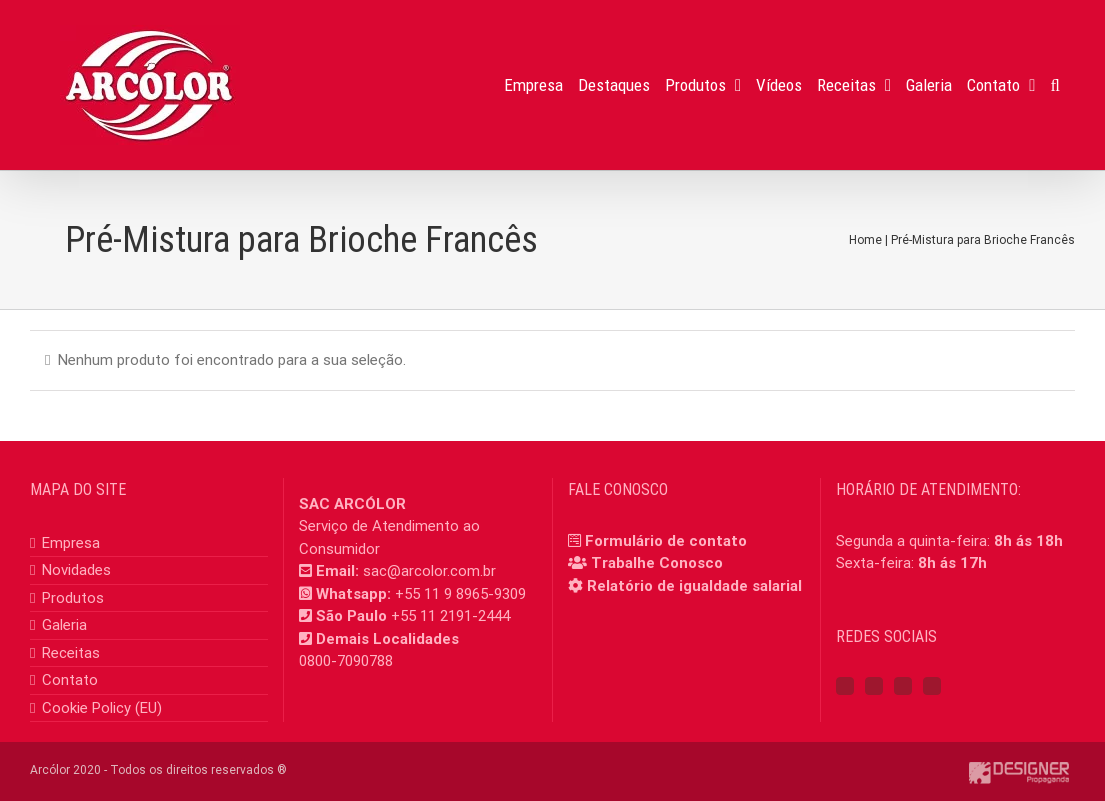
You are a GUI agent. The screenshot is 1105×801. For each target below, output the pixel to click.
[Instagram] (874, 686)
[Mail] (932, 686)
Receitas (71, 653)
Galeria (64, 625)
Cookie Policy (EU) (102, 708)
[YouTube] (903, 686)
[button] (1055, 85)
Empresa (71, 543)
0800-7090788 (346, 661)
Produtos (73, 598)
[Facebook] (845, 686)
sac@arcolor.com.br (429, 571)
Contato (70, 680)
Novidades (76, 570)
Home (865, 240)
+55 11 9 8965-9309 (460, 594)
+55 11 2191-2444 (450, 616)
